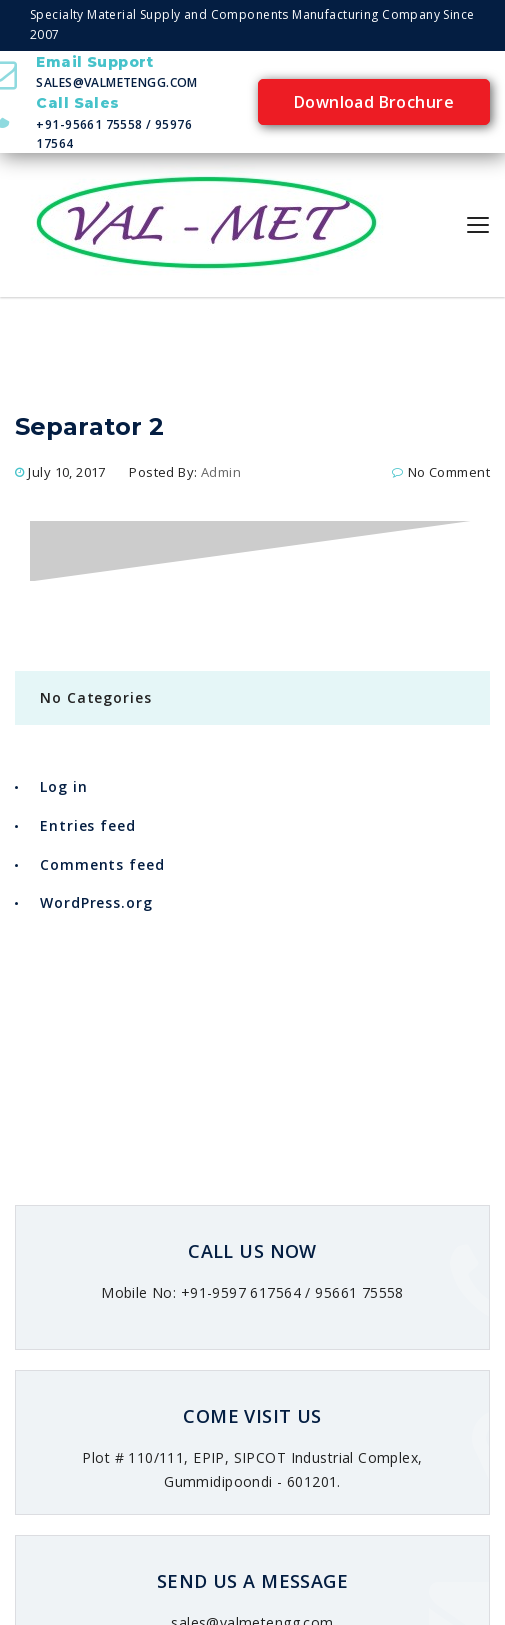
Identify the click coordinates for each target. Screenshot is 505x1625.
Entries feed (88, 825)
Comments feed (102, 864)
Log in (63, 786)
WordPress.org (96, 902)
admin (221, 472)
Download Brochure (374, 102)
